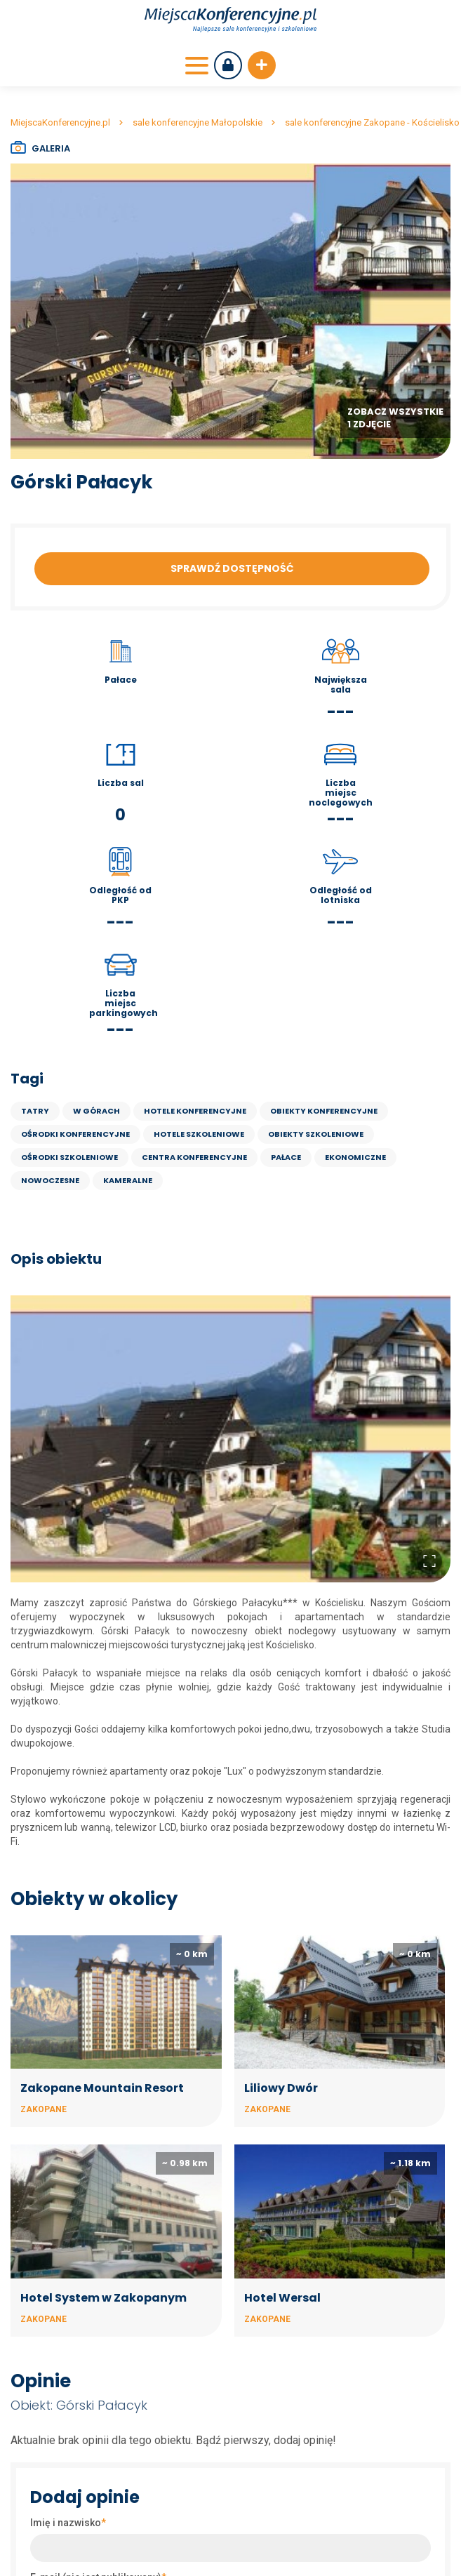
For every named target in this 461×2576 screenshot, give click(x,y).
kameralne (127, 1180)
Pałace (286, 1157)
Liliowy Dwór (281, 2088)
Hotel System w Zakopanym (103, 2298)
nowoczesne (50, 1180)
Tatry (35, 1110)
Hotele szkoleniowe (199, 1134)
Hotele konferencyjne (195, 1110)
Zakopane (43, 2109)
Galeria (51, 148)
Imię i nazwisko (68, 2522)
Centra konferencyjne (194, 1157)
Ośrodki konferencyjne (75, 1134)
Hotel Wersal (282, 2298)
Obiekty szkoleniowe (315, 1134)
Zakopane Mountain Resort (102, 2088)
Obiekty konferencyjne (324, 1110)
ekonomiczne (355, 1157)
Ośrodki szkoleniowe (69, 1157)
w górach (96, 1110)
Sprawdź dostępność (232, 568)
